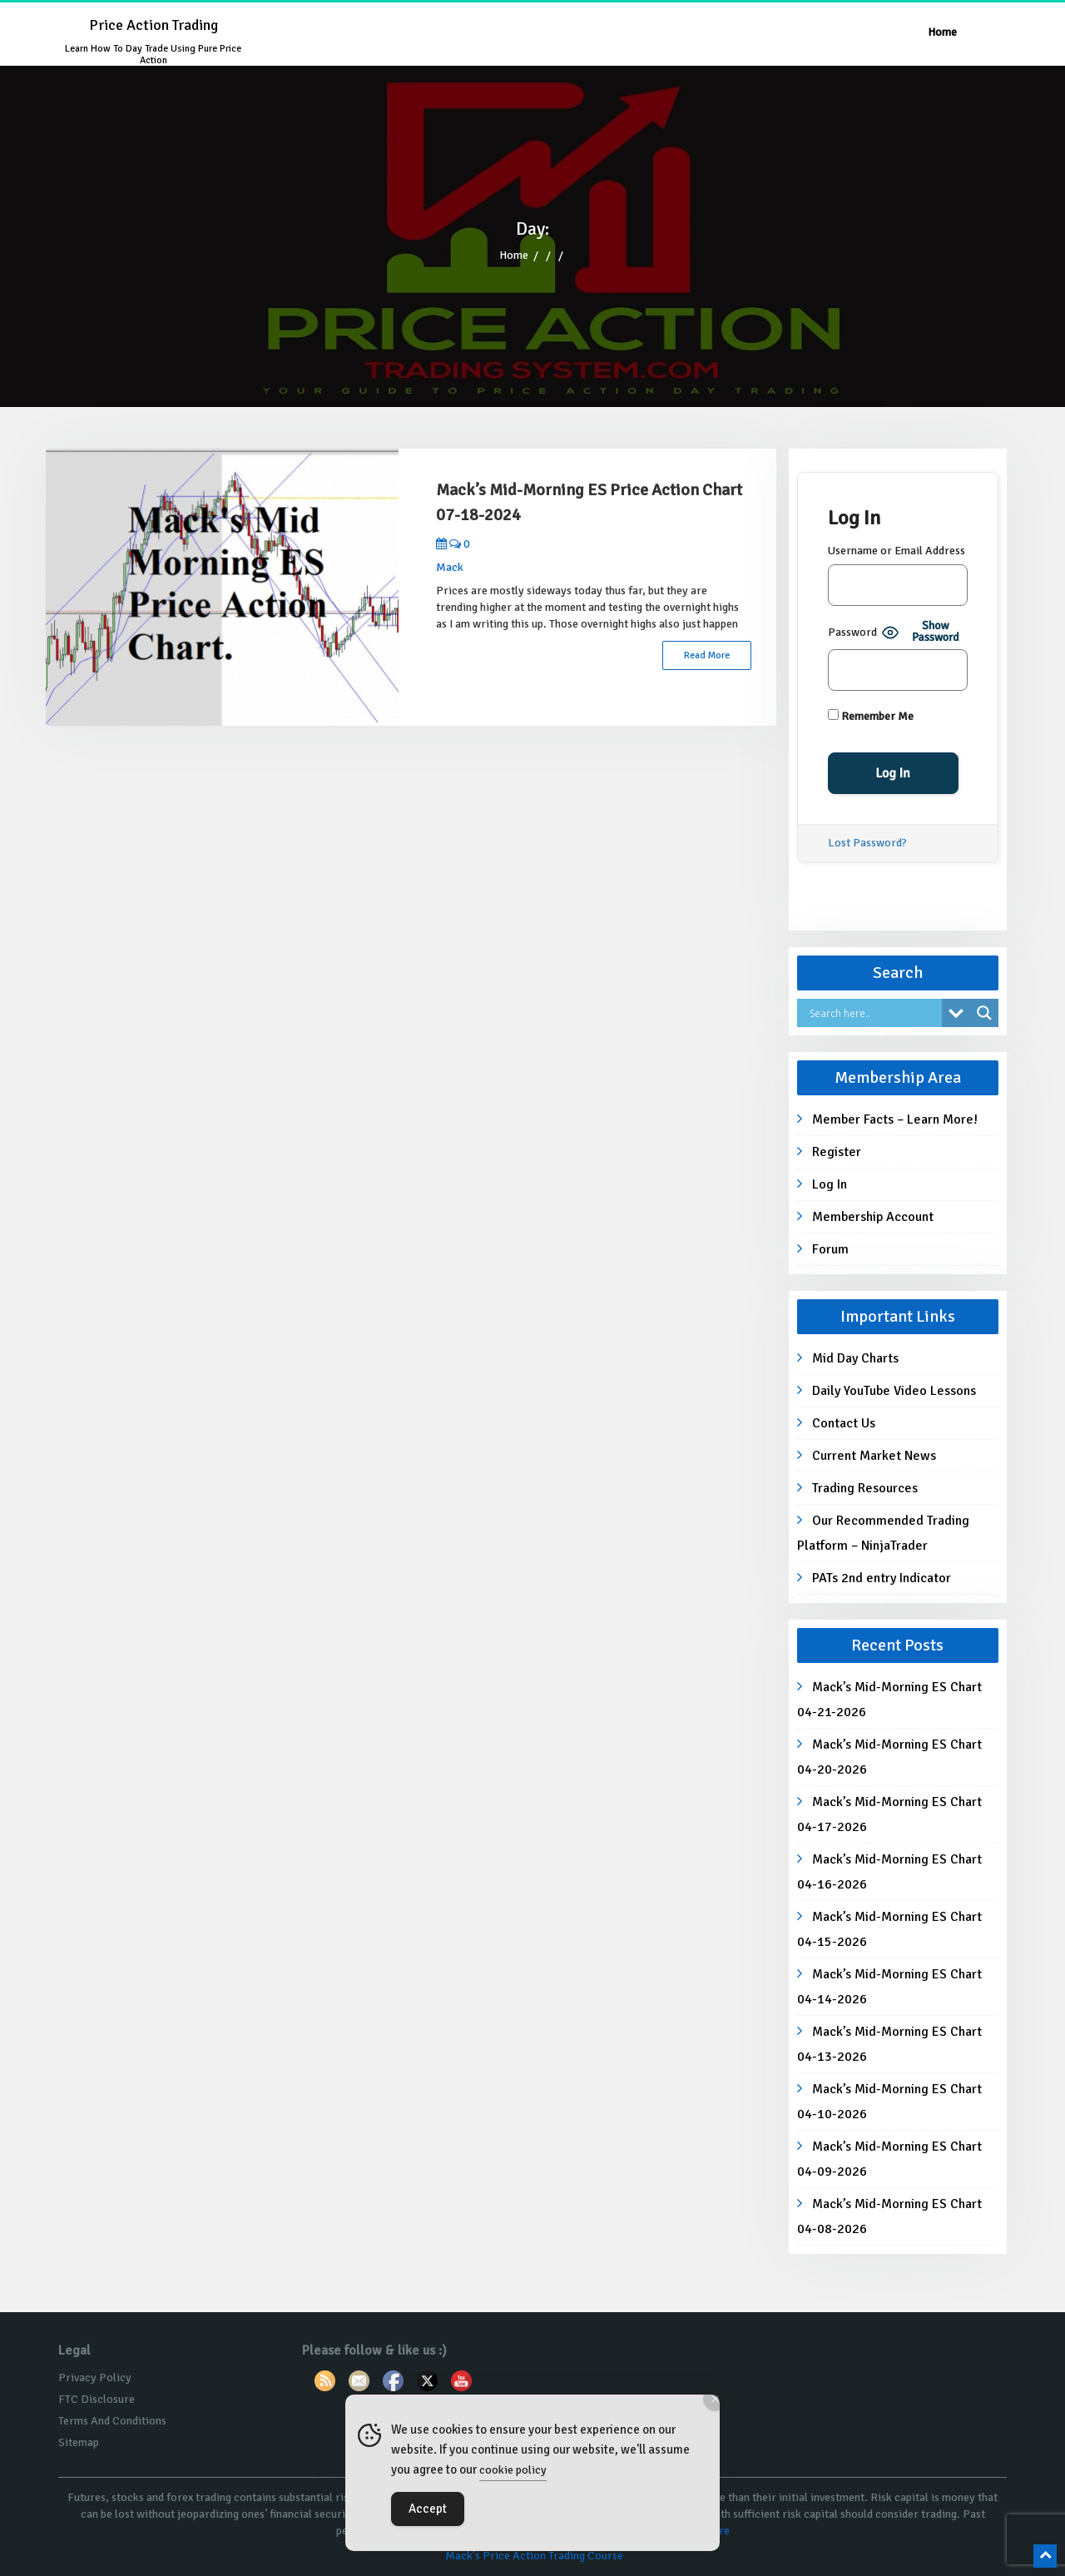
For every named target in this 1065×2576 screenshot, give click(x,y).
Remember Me (871, 716)
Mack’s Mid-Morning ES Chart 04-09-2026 (889, 2159)
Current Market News (874, 1455)
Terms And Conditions (112, 2421)
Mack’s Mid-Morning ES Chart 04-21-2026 (889, 1699)
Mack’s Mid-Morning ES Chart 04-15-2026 (889, 1929)
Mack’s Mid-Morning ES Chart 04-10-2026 (889, 2101)
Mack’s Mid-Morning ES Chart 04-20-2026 (889, 1757)
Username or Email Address (896, 550)
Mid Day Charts (855, 1358)
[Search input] (874, 1013)
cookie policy (513, 2470)
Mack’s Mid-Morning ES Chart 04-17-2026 (889, 1814)
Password (852, 632)
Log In (829, 1184)
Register (836, 1152)
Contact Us (843, 1423)
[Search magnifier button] (984, 1013)
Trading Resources (865, 1488)
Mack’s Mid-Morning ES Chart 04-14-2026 (889, 1987)
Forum (830, 1249)
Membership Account (873, 1217)
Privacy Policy (94, 2377)
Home (942, 32)
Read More (707, 655)
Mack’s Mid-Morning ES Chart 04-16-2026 (889, 1872)
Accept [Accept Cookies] (428, 2508)
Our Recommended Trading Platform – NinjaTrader (883, 1533)
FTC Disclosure (96, 2399)
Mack (449, 567)
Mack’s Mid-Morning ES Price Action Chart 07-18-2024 (589, 502)
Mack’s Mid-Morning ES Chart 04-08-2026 (889, 2216)
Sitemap (78, 2442)
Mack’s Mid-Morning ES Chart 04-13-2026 (889, 2044)
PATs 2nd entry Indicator (881, 1578)
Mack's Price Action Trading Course (534, 2556)
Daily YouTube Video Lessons (894, 1390)
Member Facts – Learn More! (895, 1119)
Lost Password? (867, 843)
